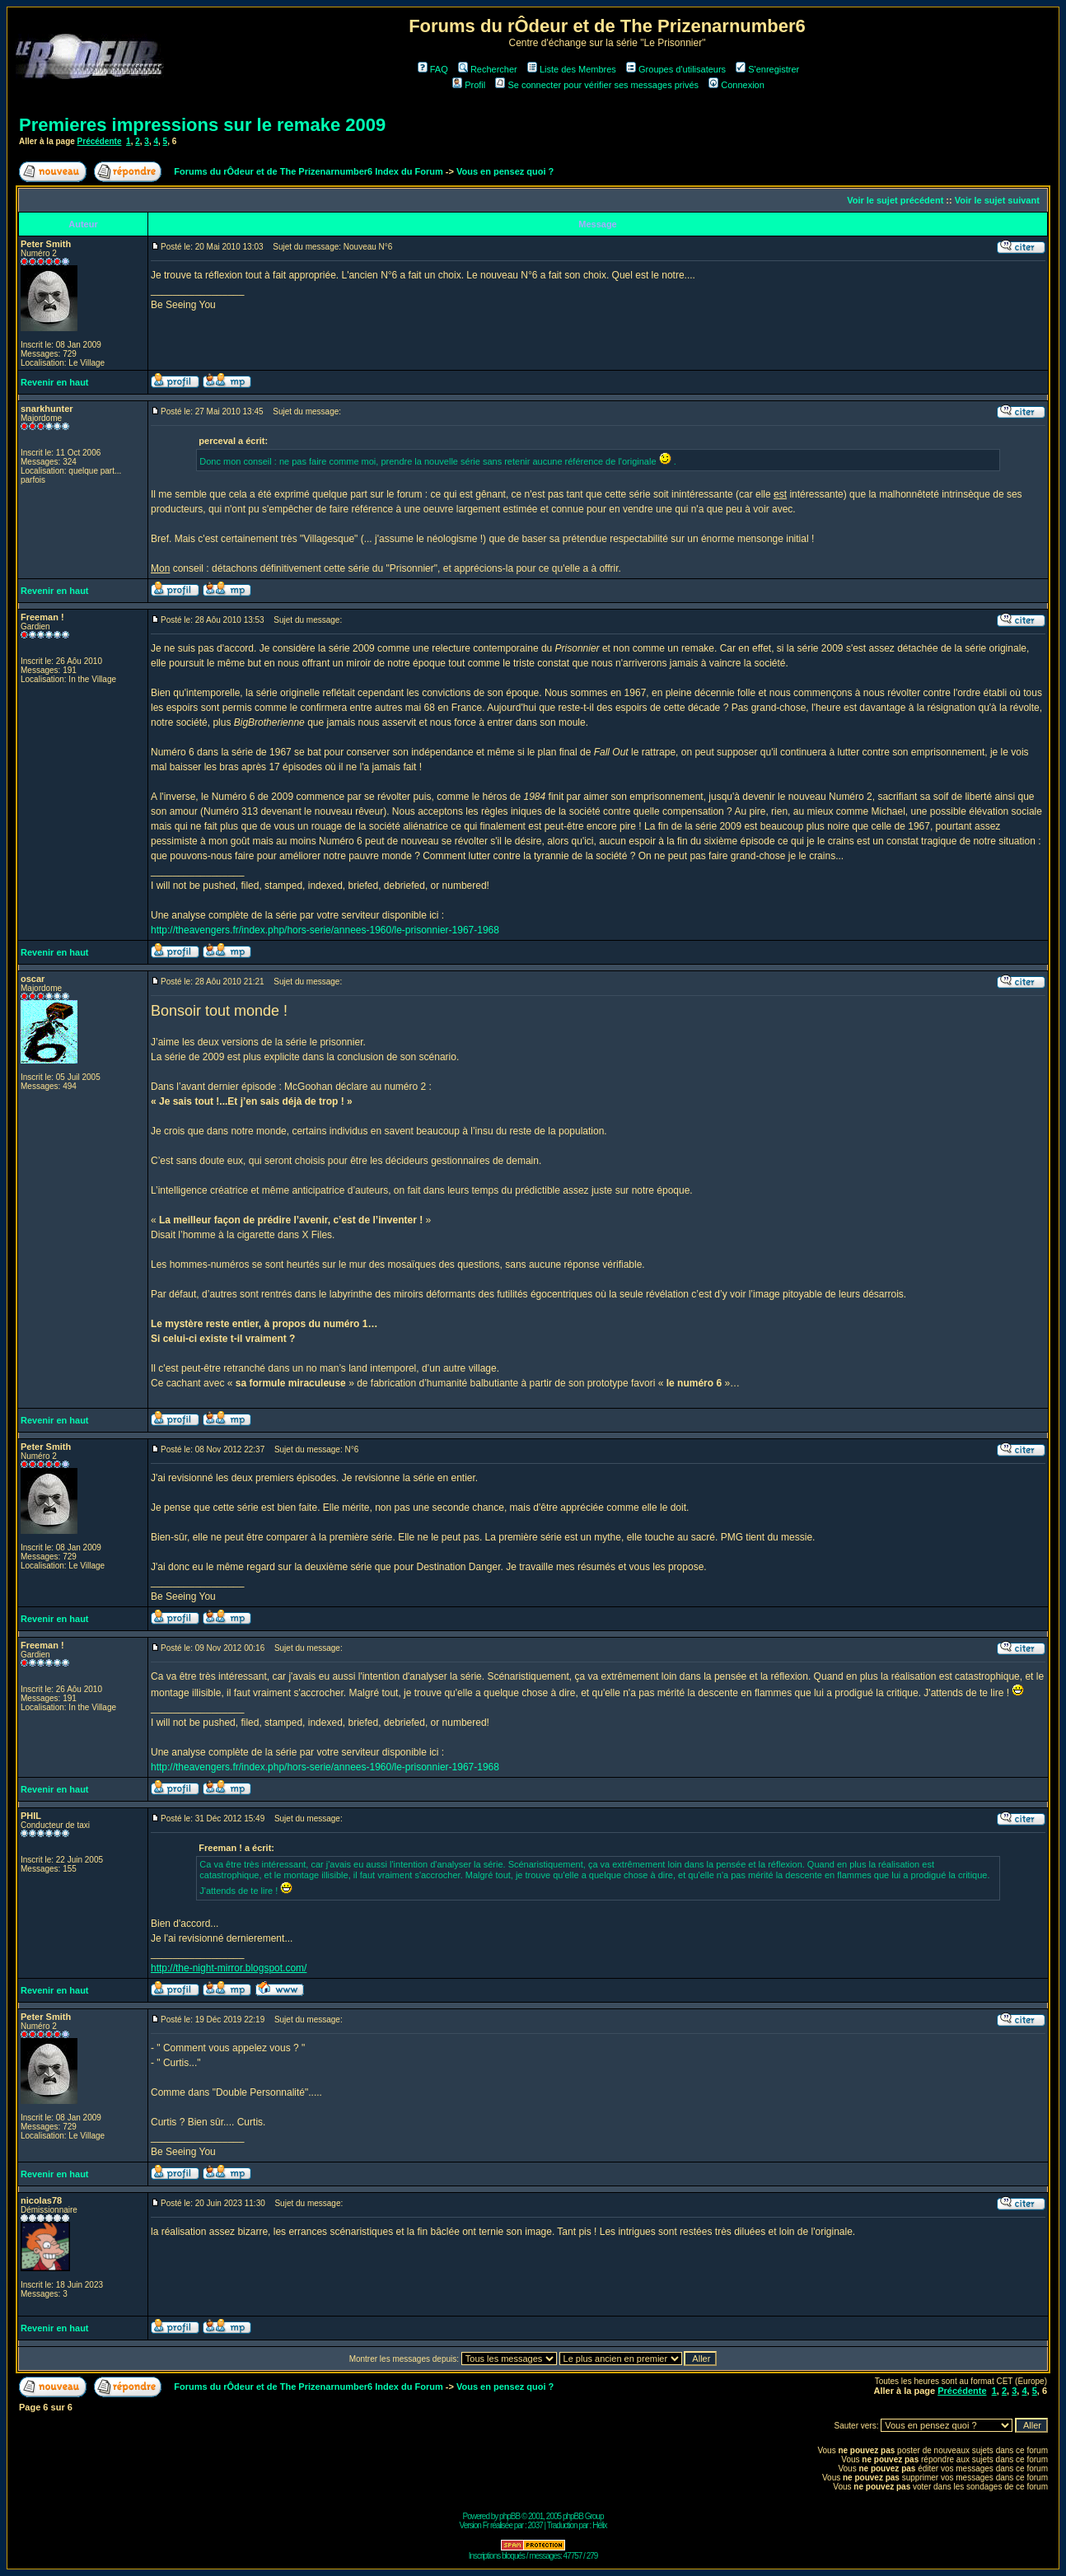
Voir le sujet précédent (895, 200)
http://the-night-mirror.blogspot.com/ (228, 1968)
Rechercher (487, 69)
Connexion (736, 85)
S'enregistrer (767, 69)
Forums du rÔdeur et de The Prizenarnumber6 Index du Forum (308, 171)
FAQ (433, 69)
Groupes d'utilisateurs (676, 69)
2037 (535, 2525)
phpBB (509, 2516)
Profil (468, 85)
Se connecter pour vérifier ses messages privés (597, 85)
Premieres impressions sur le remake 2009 (202, 125)
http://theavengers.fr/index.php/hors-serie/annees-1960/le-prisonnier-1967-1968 (325, 930)
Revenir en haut (55, 382)
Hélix (599, 2525)
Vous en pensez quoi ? (505, 171)
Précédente (99, 141)
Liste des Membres (571, 69)
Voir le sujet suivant (997, 200)
